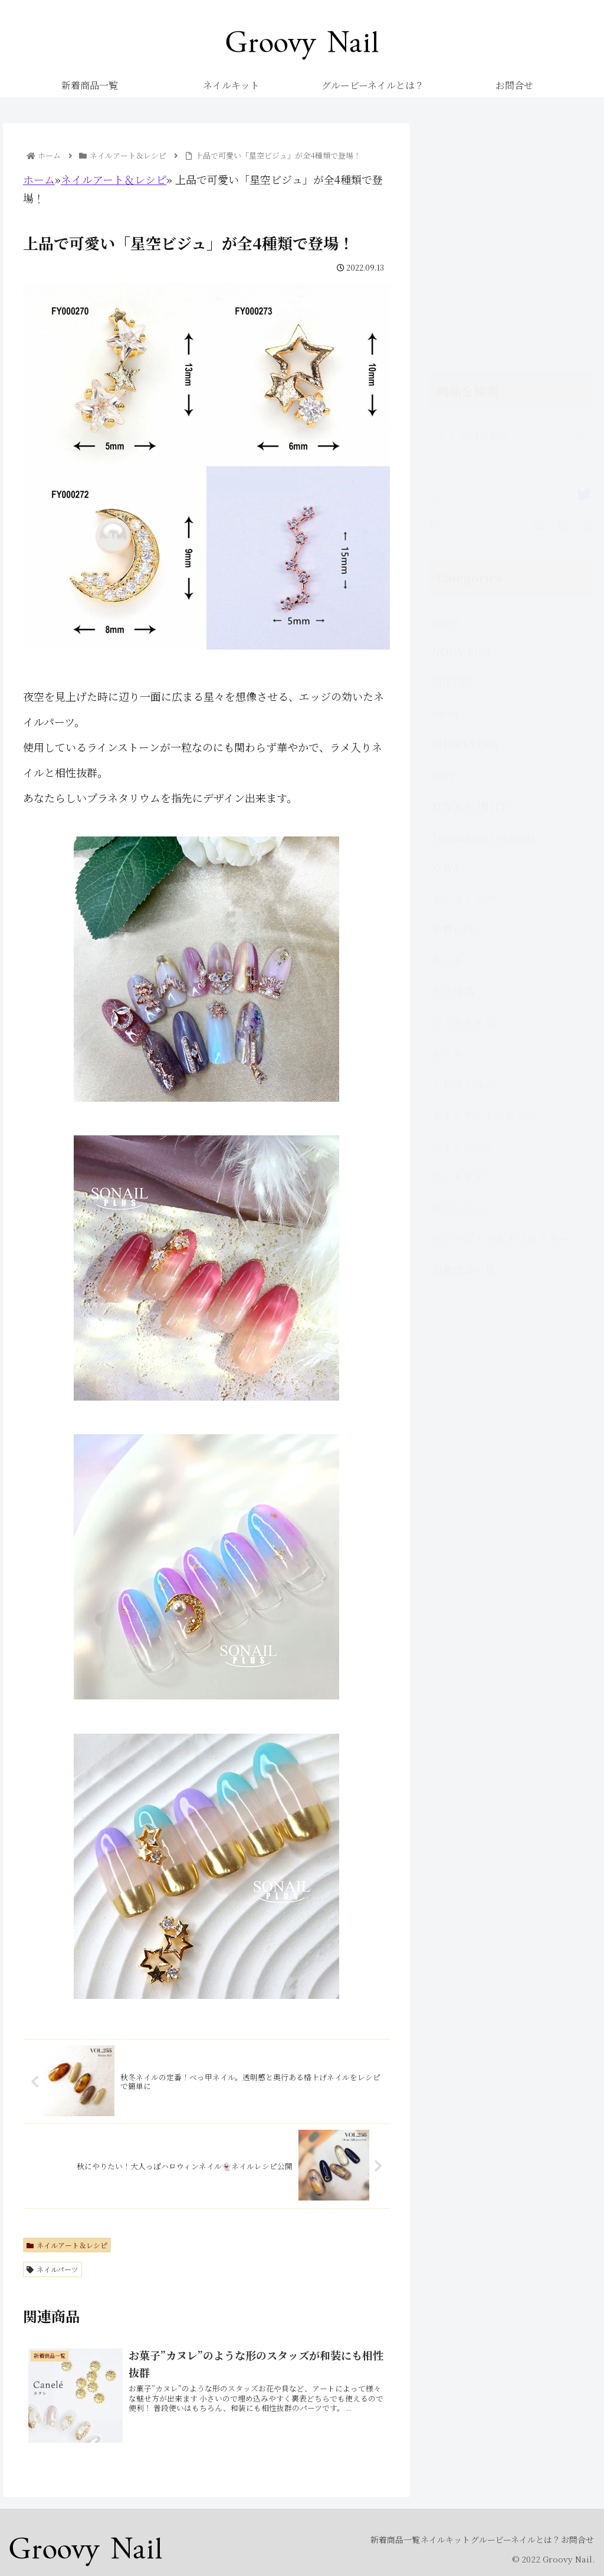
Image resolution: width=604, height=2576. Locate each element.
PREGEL (453, 451)
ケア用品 (453, 760)
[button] (579, 203)
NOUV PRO (461, 421)
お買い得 (453, 698)
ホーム (39, 179)
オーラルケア (463, 668)
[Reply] (582, 294)
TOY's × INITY (470, 575)
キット (448, 729)
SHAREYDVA (465, 513)
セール (447, 822)
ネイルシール (463, 915)
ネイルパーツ (52, 2269)
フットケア (458, 945)
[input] (510, 204)
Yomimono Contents (483, 606)
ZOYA (446, 636)
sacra (445, 482)
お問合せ (571, 2539)
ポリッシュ (458, 976)
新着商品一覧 (463, 1038)
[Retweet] (539, 294)
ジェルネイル (463, 791)
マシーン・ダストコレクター (500, 1007)
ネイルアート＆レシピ (113, 179)
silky (443, 544)
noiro (445, 389)
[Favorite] (564, 294)
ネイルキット (416, 2539)
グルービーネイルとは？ (498, 2539)
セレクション (463, 853)
